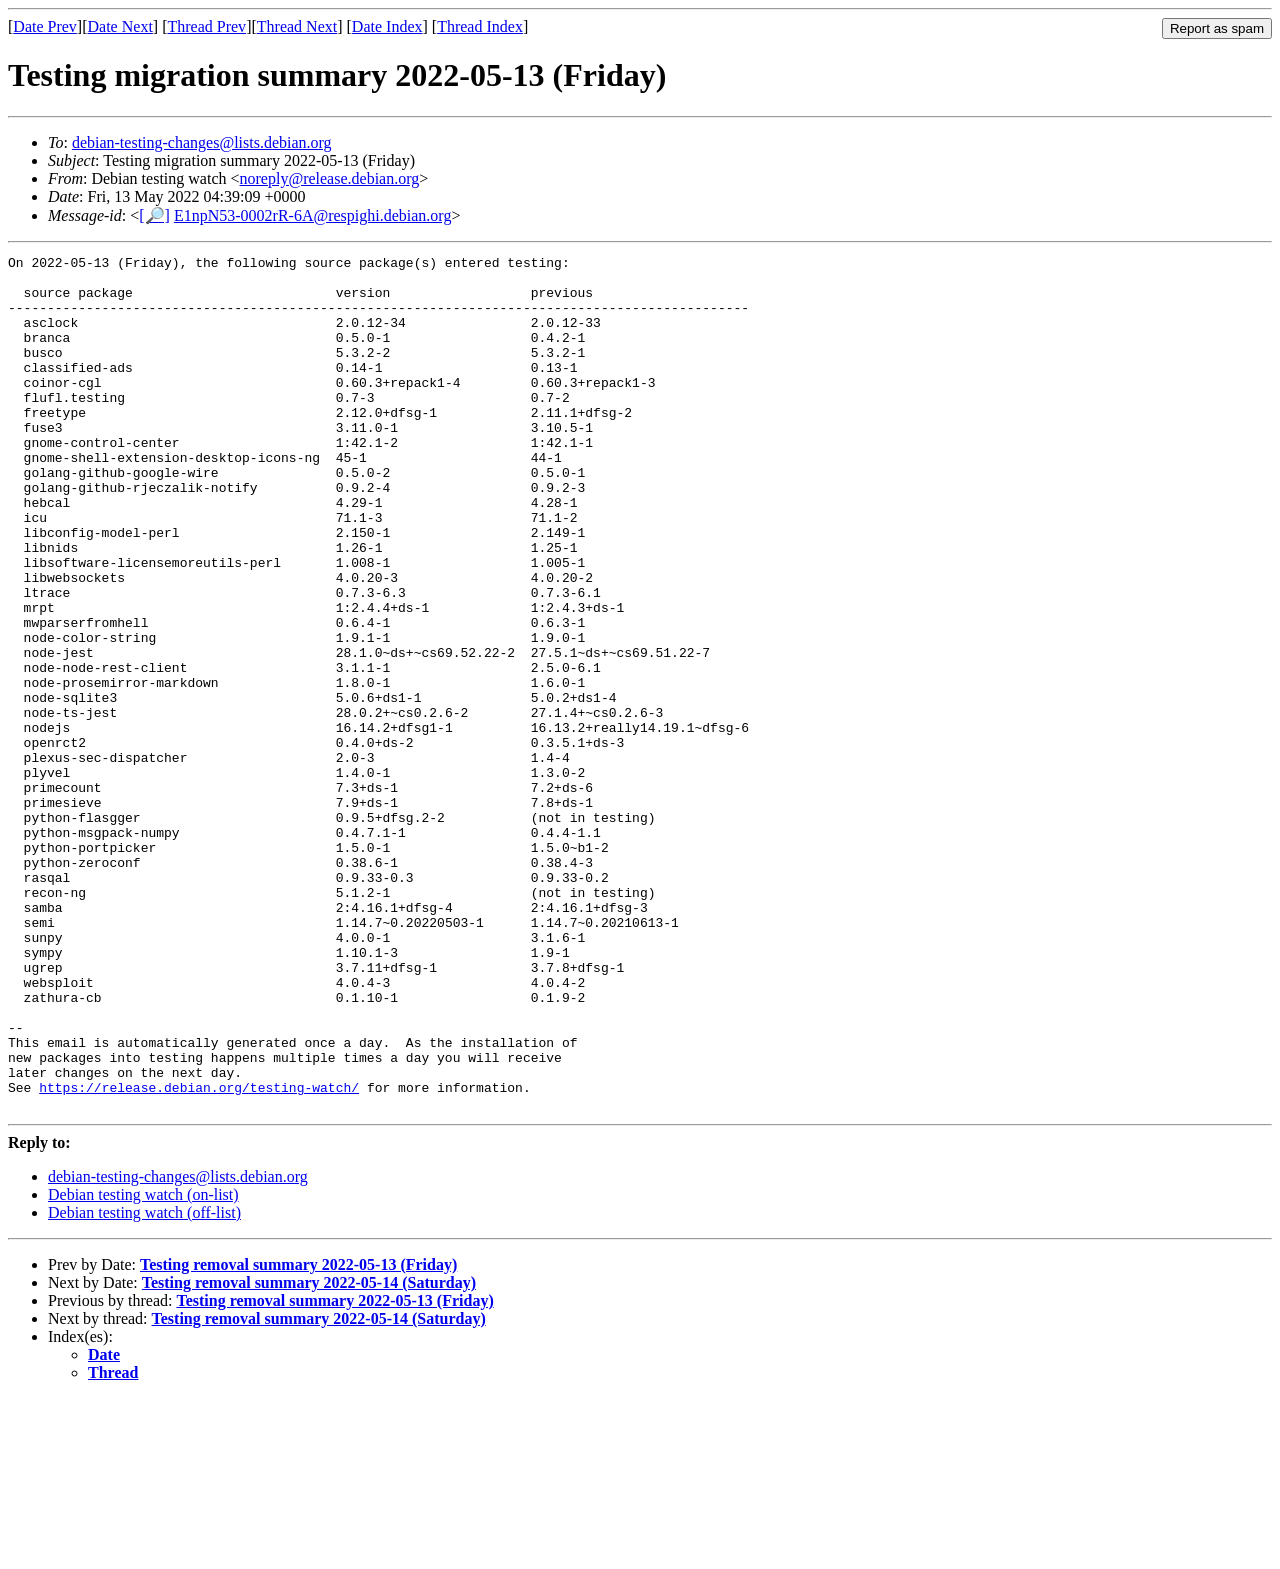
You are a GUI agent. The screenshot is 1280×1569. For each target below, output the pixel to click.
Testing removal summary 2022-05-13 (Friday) (298, 1435)
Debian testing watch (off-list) (144, 1383)
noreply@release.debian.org (330, 178)
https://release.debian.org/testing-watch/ (199, 1255)
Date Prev (45, 26)
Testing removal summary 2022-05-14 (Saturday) (309, 1453)
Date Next (120, 26)
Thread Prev (206, 26)
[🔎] (154, 215)
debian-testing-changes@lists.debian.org (202, 142)
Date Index (387, 26)
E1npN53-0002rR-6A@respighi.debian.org (313, 215)
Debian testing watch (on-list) (143, 1365)
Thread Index (480, 26)
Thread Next (297, 26)
